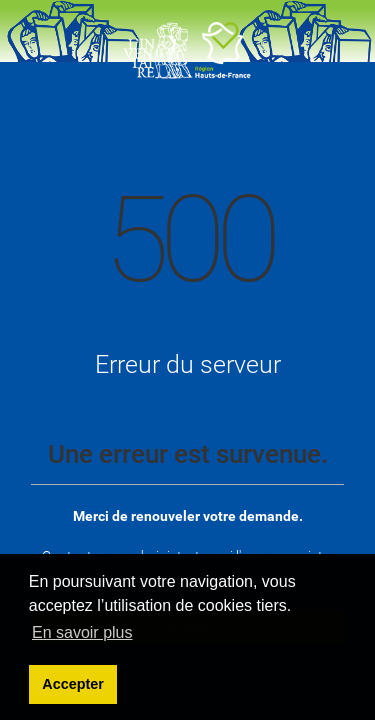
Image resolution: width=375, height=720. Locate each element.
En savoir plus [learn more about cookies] (82, 632)
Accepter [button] (73, 684)
